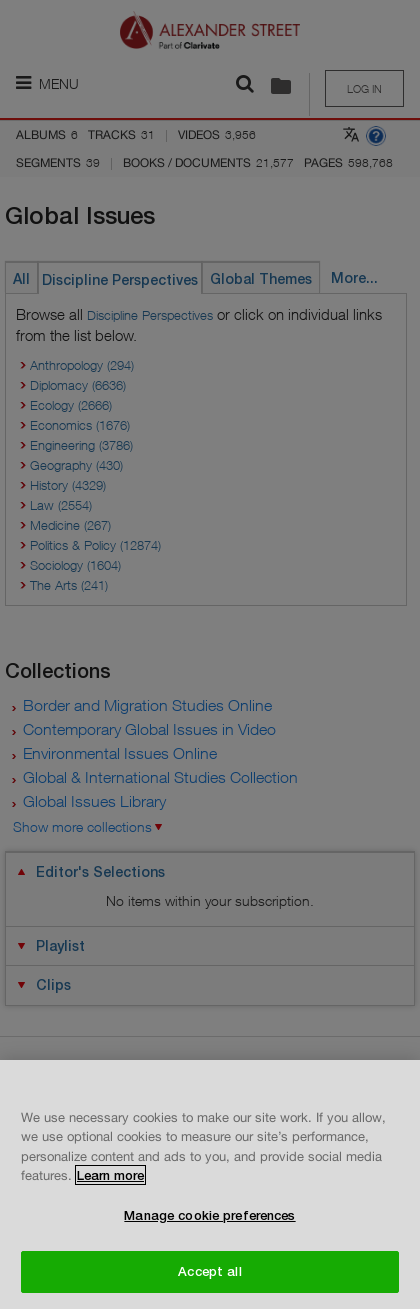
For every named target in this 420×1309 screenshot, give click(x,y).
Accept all (209, 1271)
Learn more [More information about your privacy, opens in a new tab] (110, 1175)
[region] (210, 1184)
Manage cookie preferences (209, 1215)
